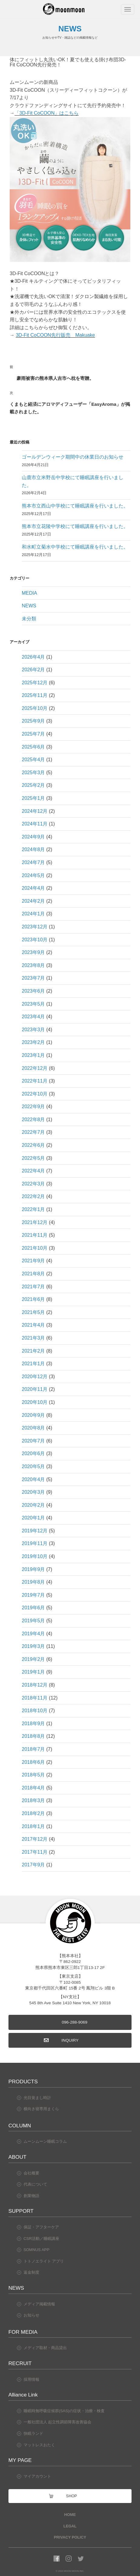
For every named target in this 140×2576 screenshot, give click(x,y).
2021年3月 (33, 1337)
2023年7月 (33, 978)
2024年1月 (33, 913)
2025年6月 (33, 746)
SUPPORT (21, 2211)
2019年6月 (33, 1607)
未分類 (29, 618)
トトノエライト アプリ (44, 2261)
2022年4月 (33, 1170)
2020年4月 (33, 1479)
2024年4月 (33, 888)
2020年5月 (33, 1466)
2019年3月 (33, 1646)
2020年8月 (33, 1427)
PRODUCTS (23, 2081)
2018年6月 (33, 1762)
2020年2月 (33, 1505)
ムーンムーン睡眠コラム (45, 2141)
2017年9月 (33, 1864)
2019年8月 (33, 1582)
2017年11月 (34, 1852)
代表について (35, 2184)
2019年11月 (34, 1543)
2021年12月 (34, 1222)
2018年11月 (34, 1697)
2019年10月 (34, 1556)
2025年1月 (33, 798)
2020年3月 (33, 1492)
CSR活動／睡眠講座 (41, 2238)
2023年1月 (33, 1055)
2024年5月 (33, 875)
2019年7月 (33, 1595)
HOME (70, 2514)
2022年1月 (33, 1209)
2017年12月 (34, 1839)
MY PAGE (20, 2460)
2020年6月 (33, 1453)
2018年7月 (33, 1749)
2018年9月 (33, 1723)
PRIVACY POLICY (70, 2537)
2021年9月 (33, 1260)
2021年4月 (33, 1325)
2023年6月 (33, 991)
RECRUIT (20, 2363)
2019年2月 (33, 1659)
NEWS (29, 605)
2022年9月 (33, 1106)
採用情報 (31, 2379)
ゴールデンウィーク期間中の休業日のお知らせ (72, 457)
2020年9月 (33, 1415)
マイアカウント (37, 2476)
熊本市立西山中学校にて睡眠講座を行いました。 (75, 505)
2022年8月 (33, 1119)
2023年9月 (33, 952)
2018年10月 (34, 1710)
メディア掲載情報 (39, 2304)
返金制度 (31, 2272)
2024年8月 (33, 849)
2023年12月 (34, 926)
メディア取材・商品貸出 (45, 2347)
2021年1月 (33, 1363)
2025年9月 (33, 721)
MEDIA (29, 593)
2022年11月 (34, 1080)
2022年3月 (33, 1183)
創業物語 (31, 2195)
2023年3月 (33, 1029)
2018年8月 (33, 1736)
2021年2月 (33, 1350)
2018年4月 (33, 1787)
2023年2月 (33, 1042)
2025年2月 (33, 785)
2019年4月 (33, 1633)
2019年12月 (34, 1530)
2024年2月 (33, 901)
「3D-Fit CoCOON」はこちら (47, 113)
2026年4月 (33, 657)
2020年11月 (34, 1389)
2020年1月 (33, 1517)
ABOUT (17, 2157)
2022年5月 (33, 1158)
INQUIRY (69, 2040)
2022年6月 (33, 1145)
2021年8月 (33, 1273)
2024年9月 (33, 836)
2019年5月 (33, 1620)
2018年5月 (33, 1774)
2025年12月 (34, 682)
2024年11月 (34, 823)
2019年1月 (33, 1671)
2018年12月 (34, 1684)
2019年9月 (33, 1569)
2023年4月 (33, 1016)
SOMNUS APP (37, 2249)
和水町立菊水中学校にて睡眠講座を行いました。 (75, 546)
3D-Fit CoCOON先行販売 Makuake (55, 335)
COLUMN (19, 2126)
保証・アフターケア (41, 2227)
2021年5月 (33, 1312)
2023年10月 (34, 939)
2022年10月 (34, 1093)
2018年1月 (33, 1826)
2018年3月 (33, 1800)
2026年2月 (33, 669)
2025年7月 (33, 733)
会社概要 (31, 2173)
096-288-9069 (74, 2022)
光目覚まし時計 (37, 2097)
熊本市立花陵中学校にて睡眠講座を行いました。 (75, 526)
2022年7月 (33, 1132)
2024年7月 (33, 862)
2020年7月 (33, 1440)
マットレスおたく (39, 2445)
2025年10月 (34, 708)
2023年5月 (33, 1004)
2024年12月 (34, 811)
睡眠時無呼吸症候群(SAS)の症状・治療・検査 (64, 2411)
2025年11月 (34, 695)
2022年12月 (34, 1068)
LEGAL (70, 2526)
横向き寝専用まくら (41, 2109)
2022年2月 (33, 1196)
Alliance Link (23, 2395)
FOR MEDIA (22, 2332)
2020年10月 (34, 1402)
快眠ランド (33, 2433)
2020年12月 (34, 1376)
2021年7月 (33, 1286)
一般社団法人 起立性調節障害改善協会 (58, 2422)
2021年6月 (33, 1299)
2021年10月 (34, 1248)
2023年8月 (33, 965)
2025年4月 (33, 759)
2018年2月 (33, 1813)
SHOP (71, 2496)
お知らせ (31, 2315)
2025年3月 (33, 772)
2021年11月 (34, 1235)
